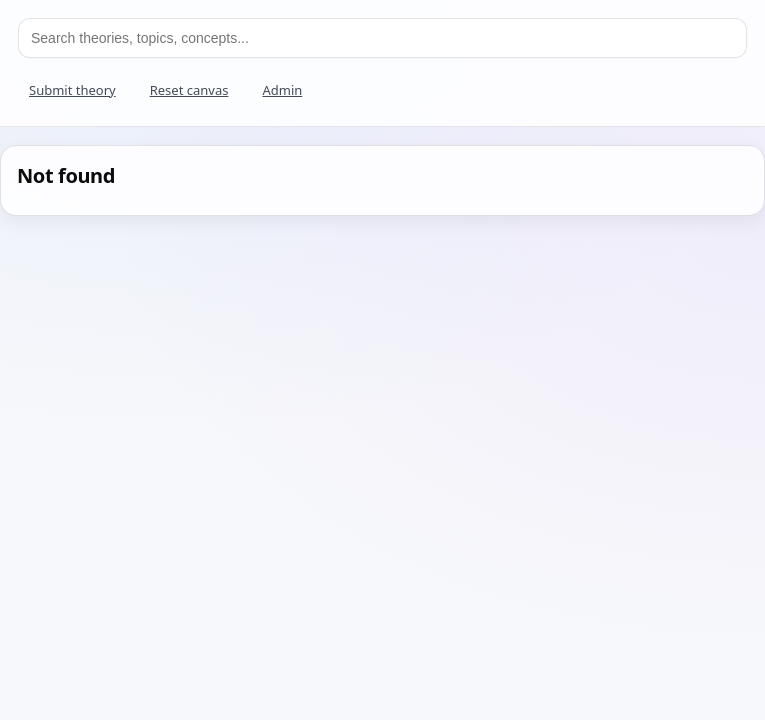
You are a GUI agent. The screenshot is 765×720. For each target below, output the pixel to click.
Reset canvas (189, 90)
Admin (282, 90)
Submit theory (72, 90)
